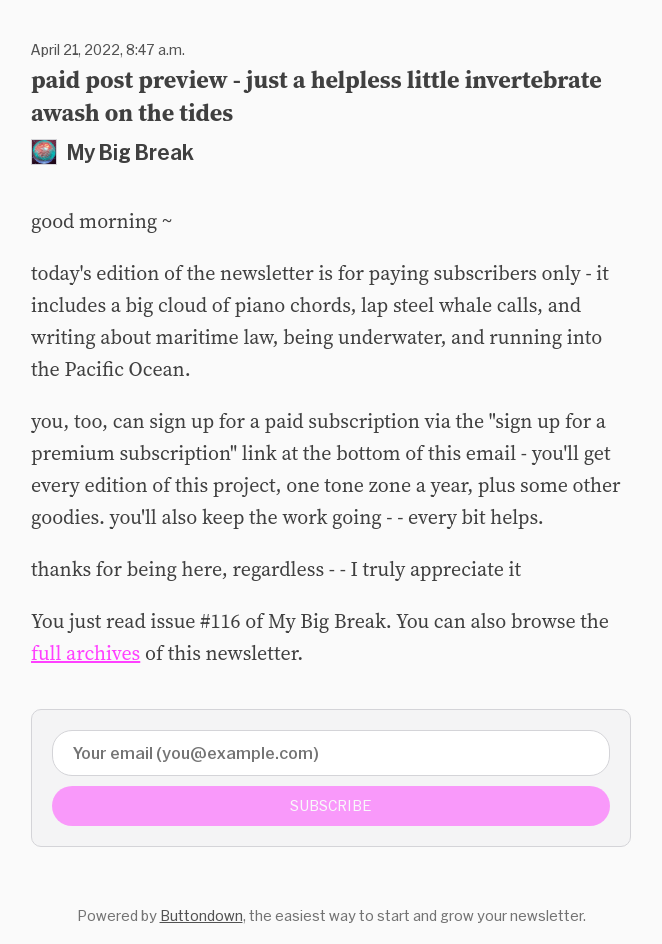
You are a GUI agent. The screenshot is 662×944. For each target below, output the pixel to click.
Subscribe (331, 805)
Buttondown (201, 915)
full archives (85, 653)
